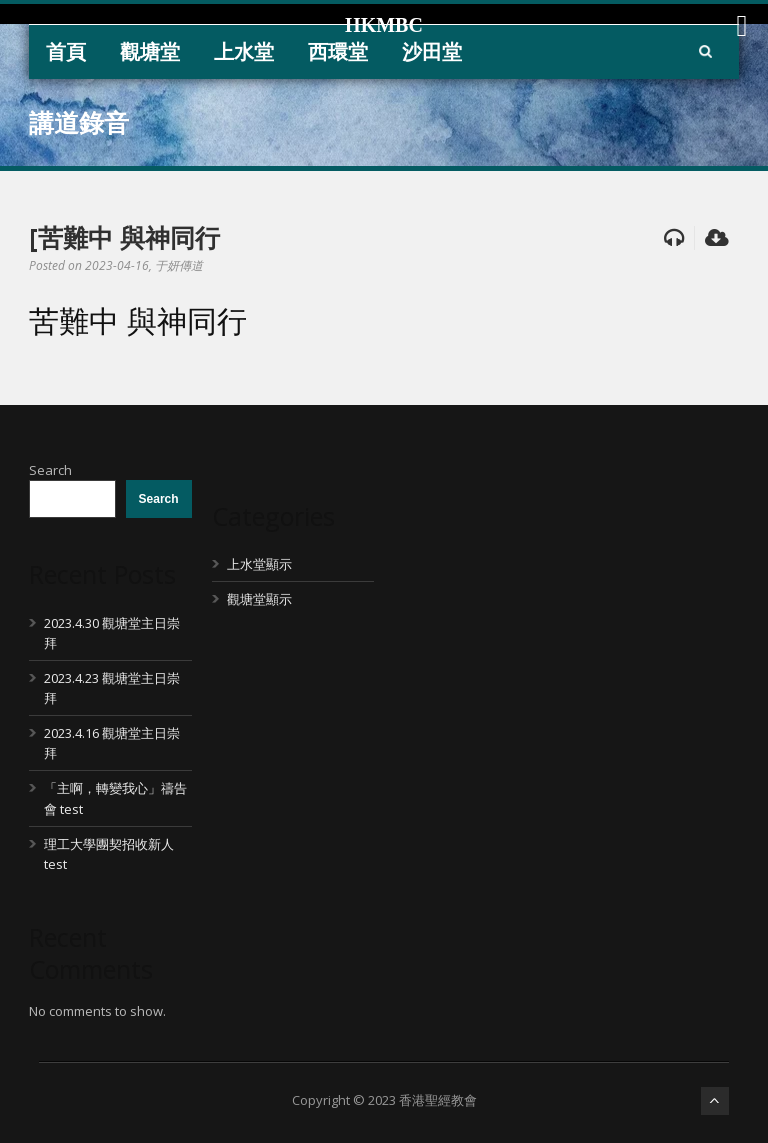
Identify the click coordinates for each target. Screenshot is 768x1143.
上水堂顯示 (259, 564)
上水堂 (244, 51)
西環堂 (338, 51)
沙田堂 (432, 51)
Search (50, 470)
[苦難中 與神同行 (124, 237)
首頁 (66, 51)
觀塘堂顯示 (259, 599)
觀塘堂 (150, 51)
